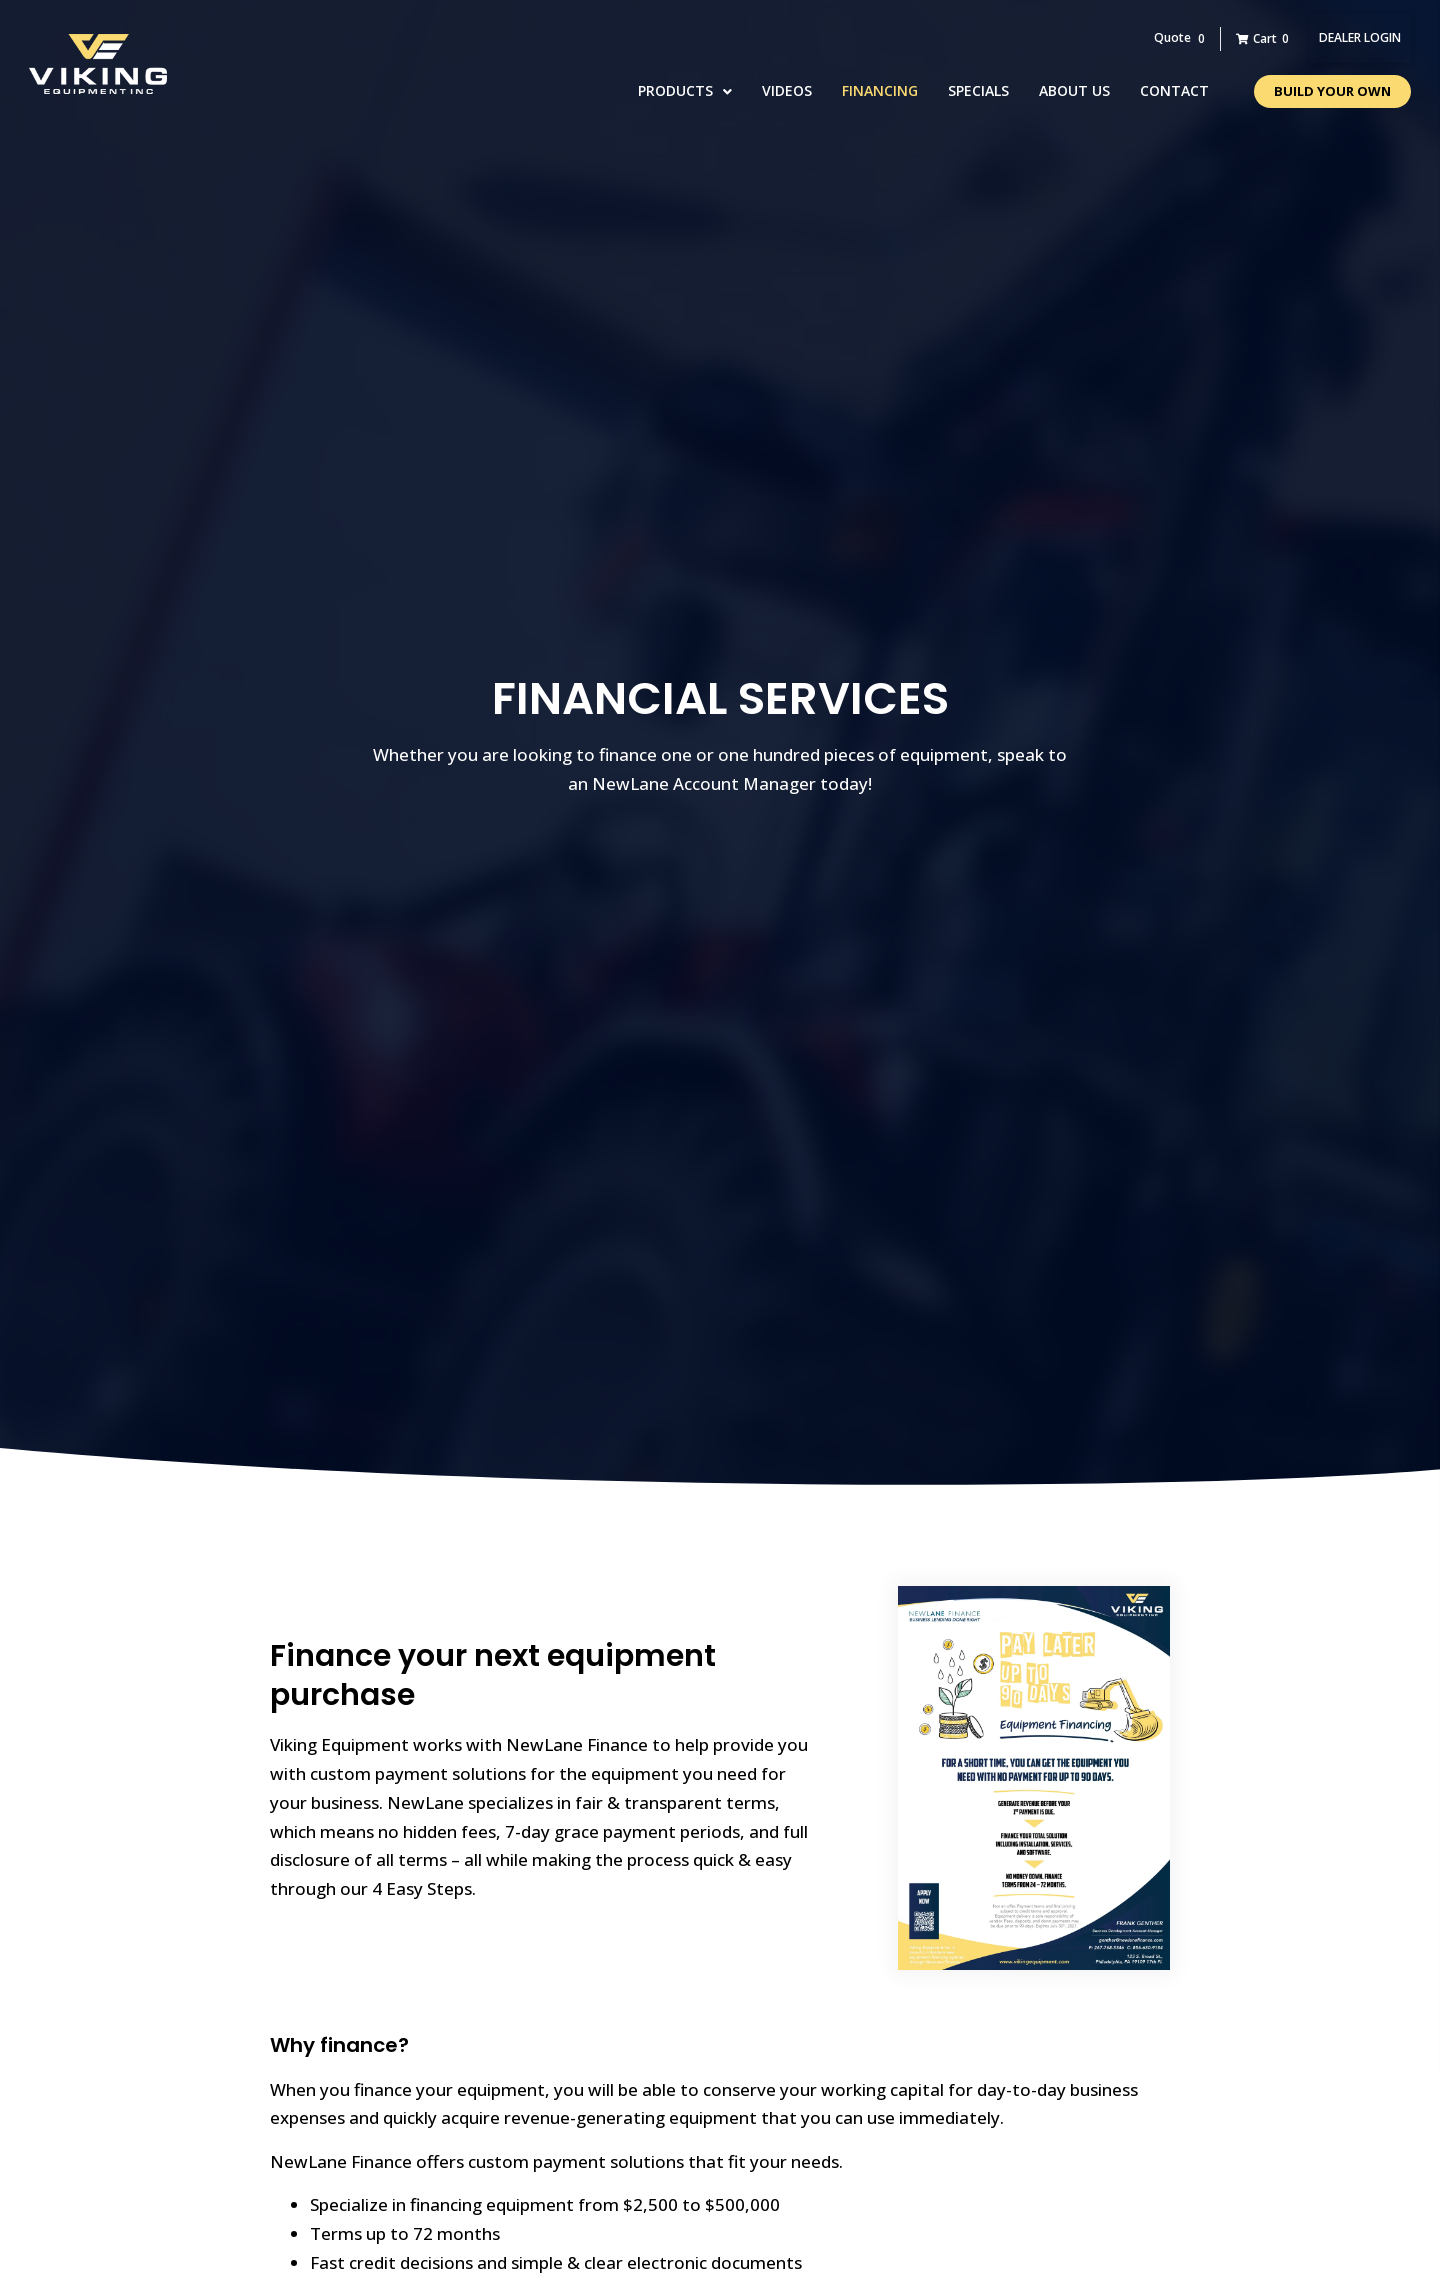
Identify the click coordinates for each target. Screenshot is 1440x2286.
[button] (1360, 38)
